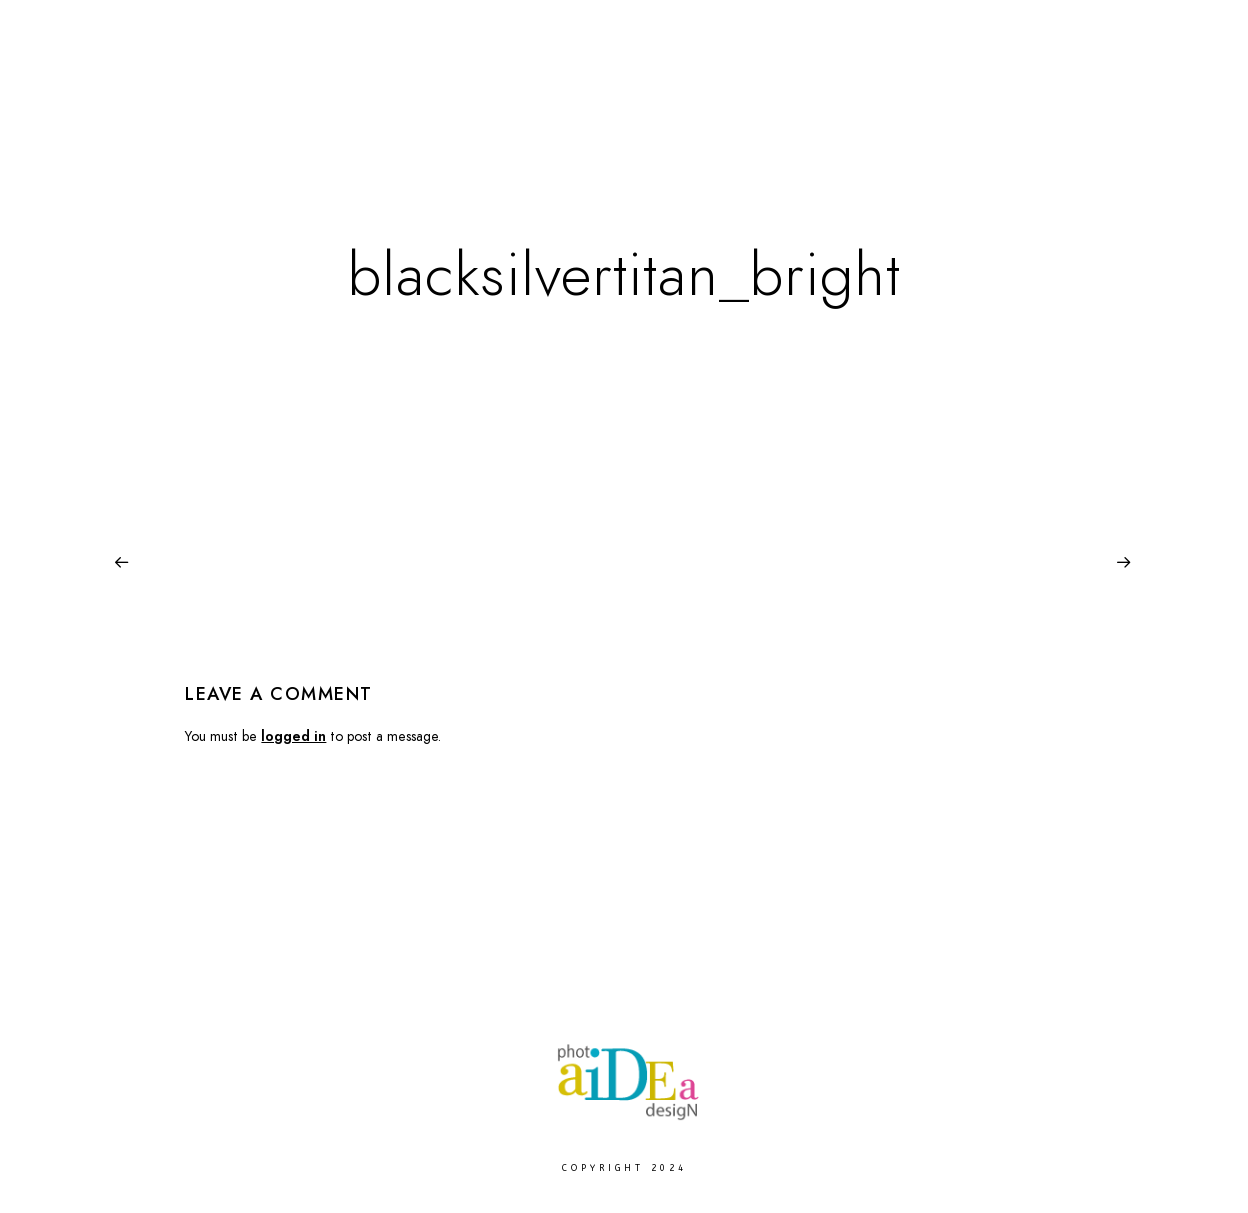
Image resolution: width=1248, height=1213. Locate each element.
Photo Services (946, 81)
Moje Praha (814, 81)
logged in (293, 736)
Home (370, 81)
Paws (547, 81)
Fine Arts (459, 81)
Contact (1149, 81)
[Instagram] (1171, 41)
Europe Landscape (669, 81)
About (1059, 81)
